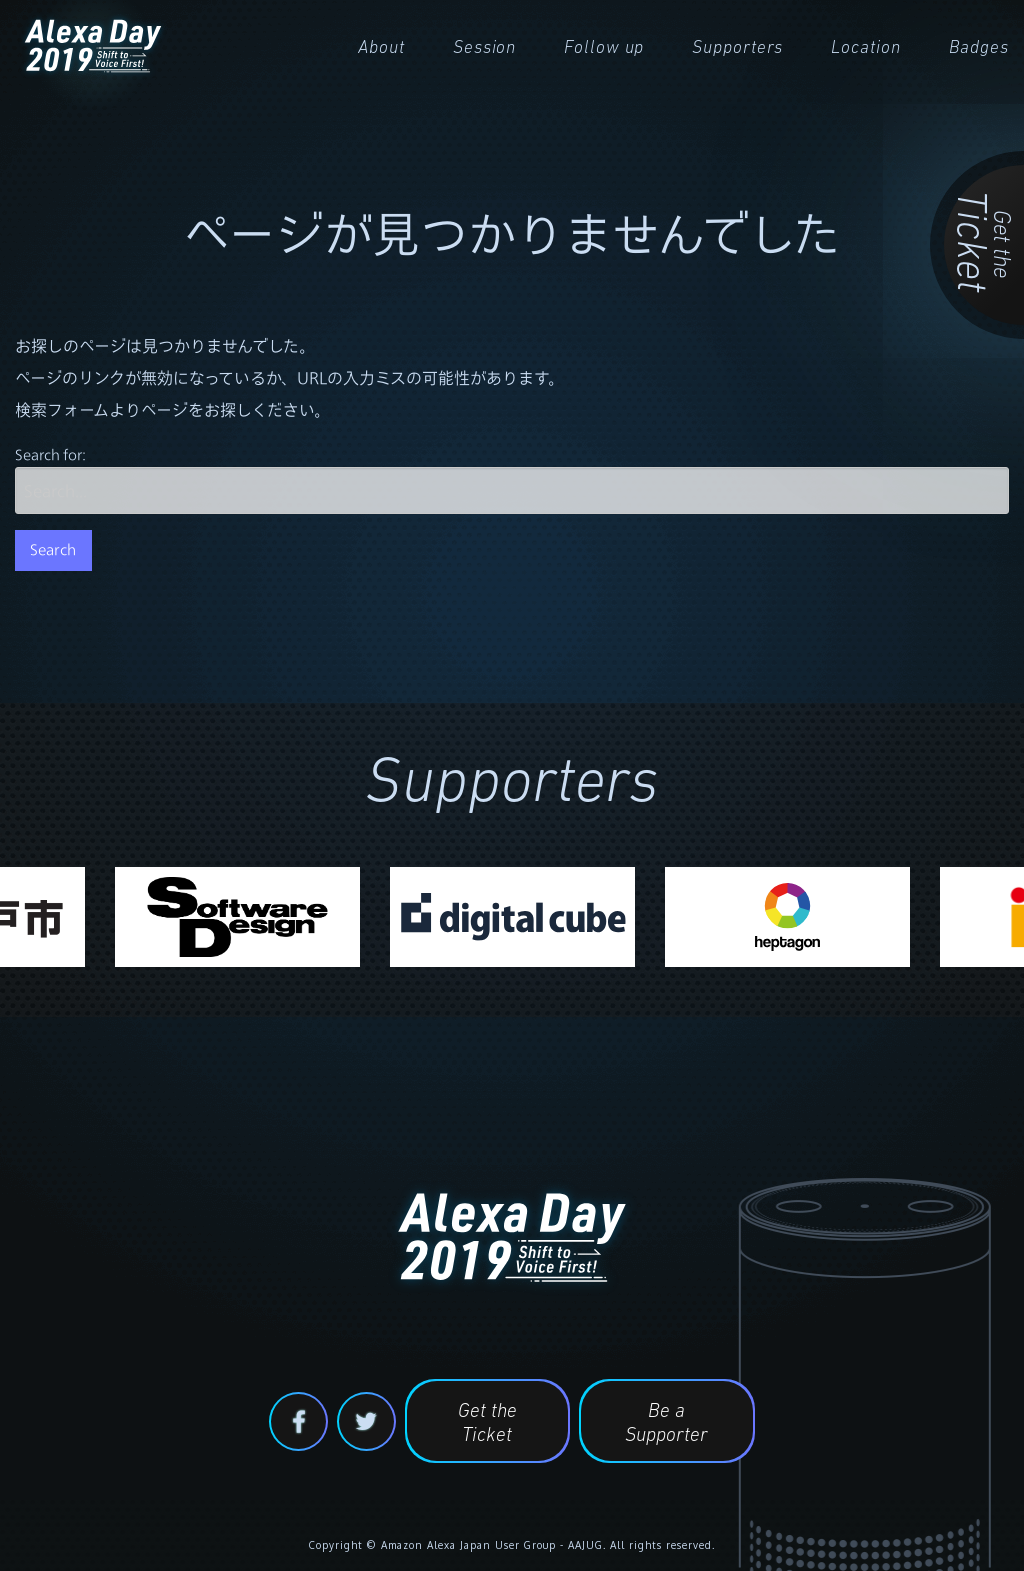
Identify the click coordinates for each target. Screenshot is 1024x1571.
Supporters (737, 48)
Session (484, 48)
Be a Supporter (666, 1424)
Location (865, 48)
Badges (979, 48)
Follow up (604, 48)
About (381, 48)
